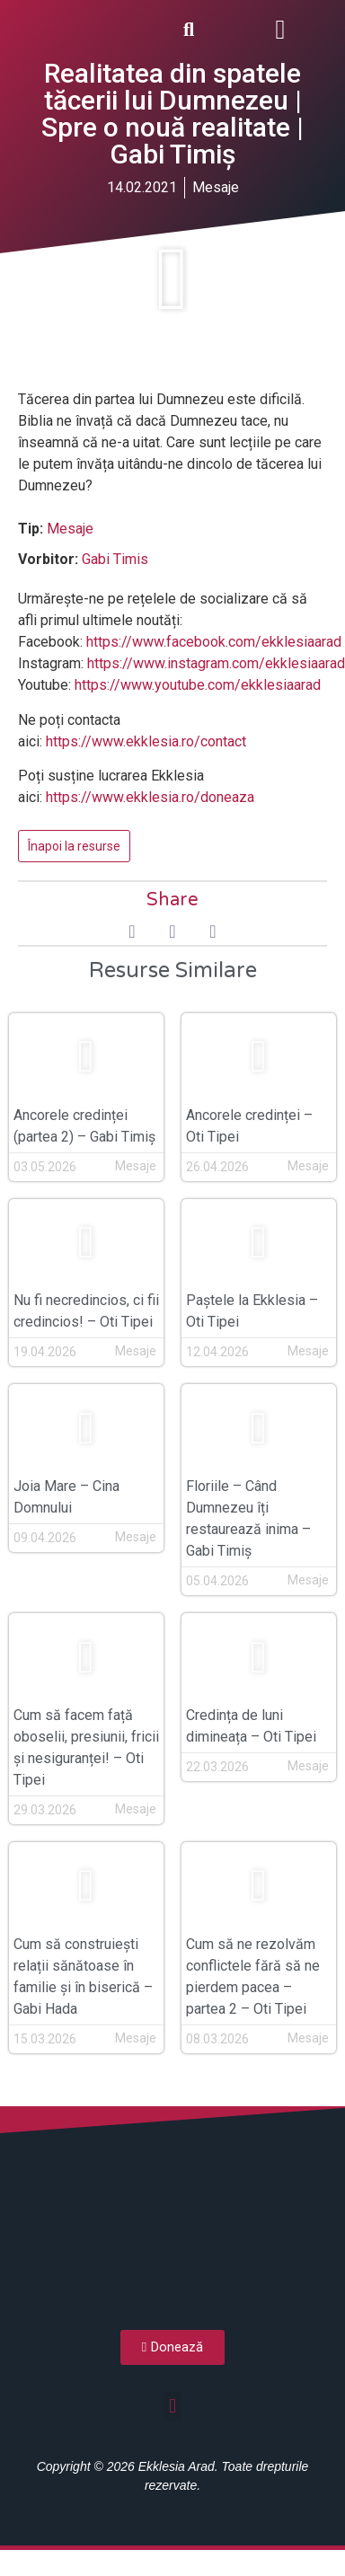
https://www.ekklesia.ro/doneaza (150, 797)
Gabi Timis (115, 559)
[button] (280, 29)
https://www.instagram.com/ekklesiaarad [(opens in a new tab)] (216, 663)
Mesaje (70, 528)
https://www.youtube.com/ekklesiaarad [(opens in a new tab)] (198, 684)
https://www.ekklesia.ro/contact (146, 741)
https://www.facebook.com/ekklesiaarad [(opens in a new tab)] (213, 641)
